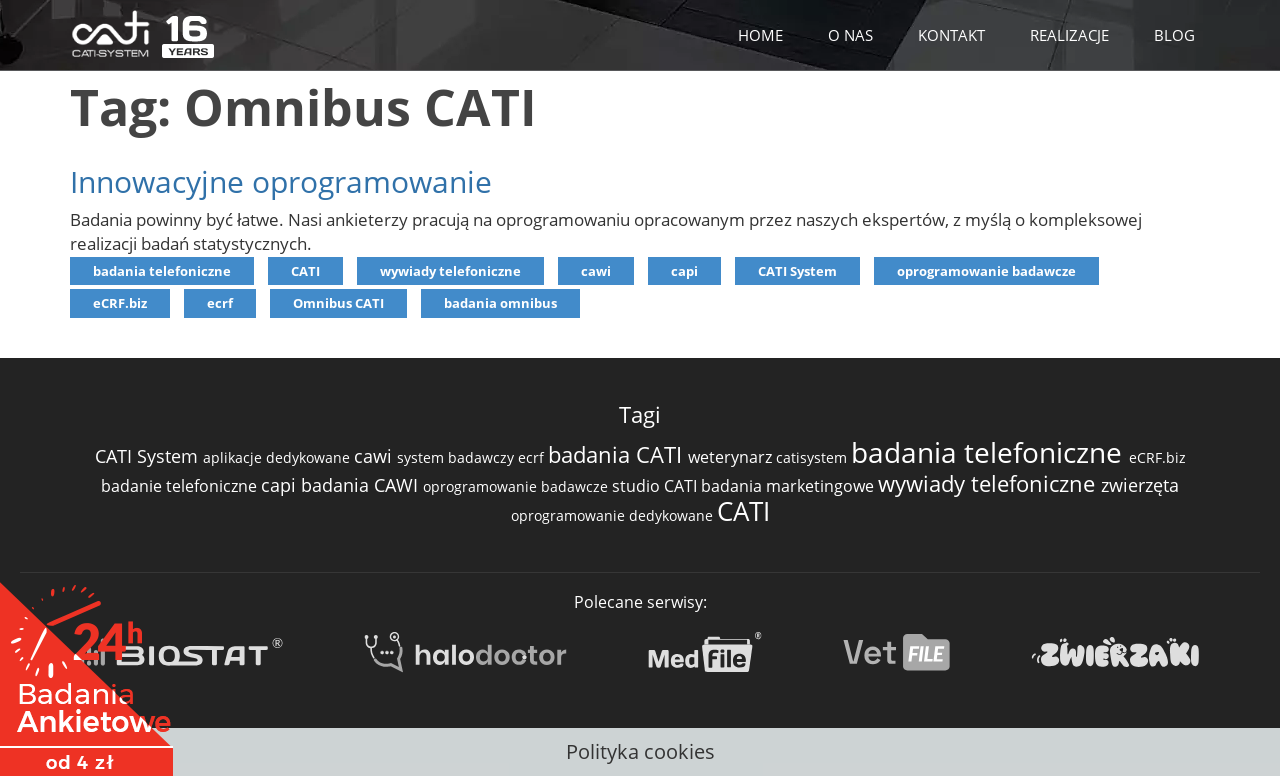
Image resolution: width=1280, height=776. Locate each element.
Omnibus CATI (338, 303)
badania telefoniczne (162, 271)
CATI (305, 271)
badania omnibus (500, 303)
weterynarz (732, 457)
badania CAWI (362, 485)
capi (684, 271)
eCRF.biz (120, 303)
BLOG (1174, 35)
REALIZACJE (1069, 35)
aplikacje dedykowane (278, 457)
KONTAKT (951, 35)
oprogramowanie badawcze (986, 271)
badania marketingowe (789, 486)
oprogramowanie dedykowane (614, 515)
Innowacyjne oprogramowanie (281, 181)
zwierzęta (1140, 485)
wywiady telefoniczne (450, 271)
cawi (596, 271)
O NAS (850, 35)
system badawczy (457, 457)
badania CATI (618, 454)
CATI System (797, 271)
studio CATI (656, 486)
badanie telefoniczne (181, 486)
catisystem (813, 457)
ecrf (220, 303)
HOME (760, 35)
